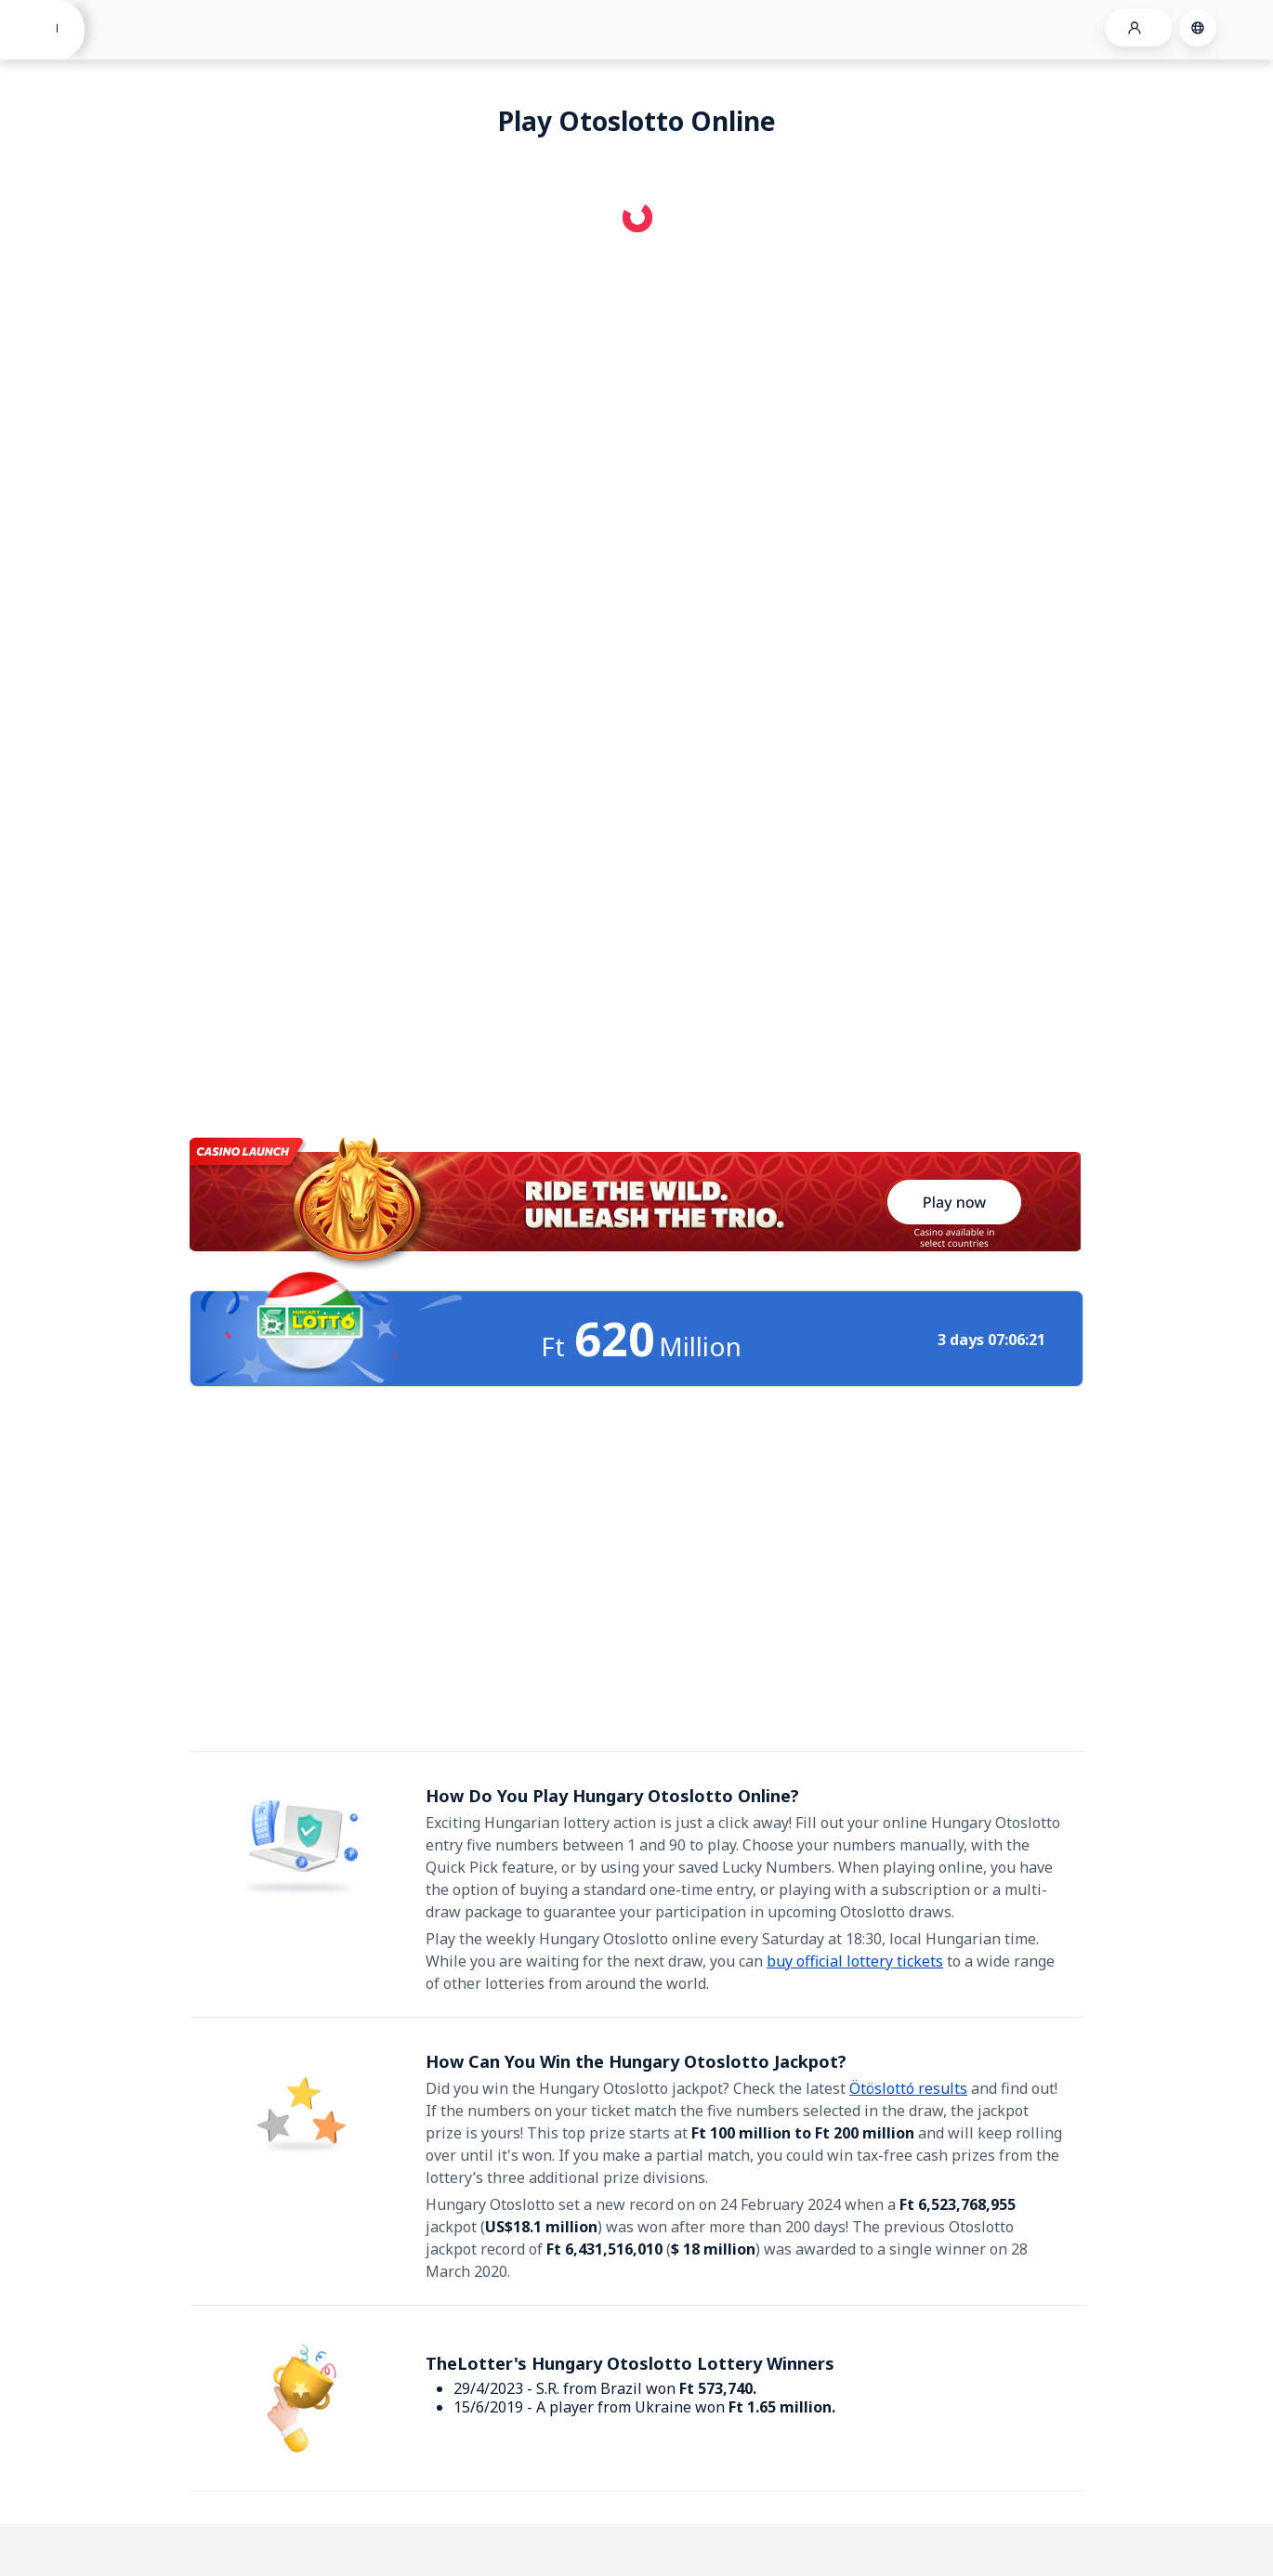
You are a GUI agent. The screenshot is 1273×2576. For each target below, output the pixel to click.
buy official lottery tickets (855, 1961)
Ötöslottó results (908, 2088)
